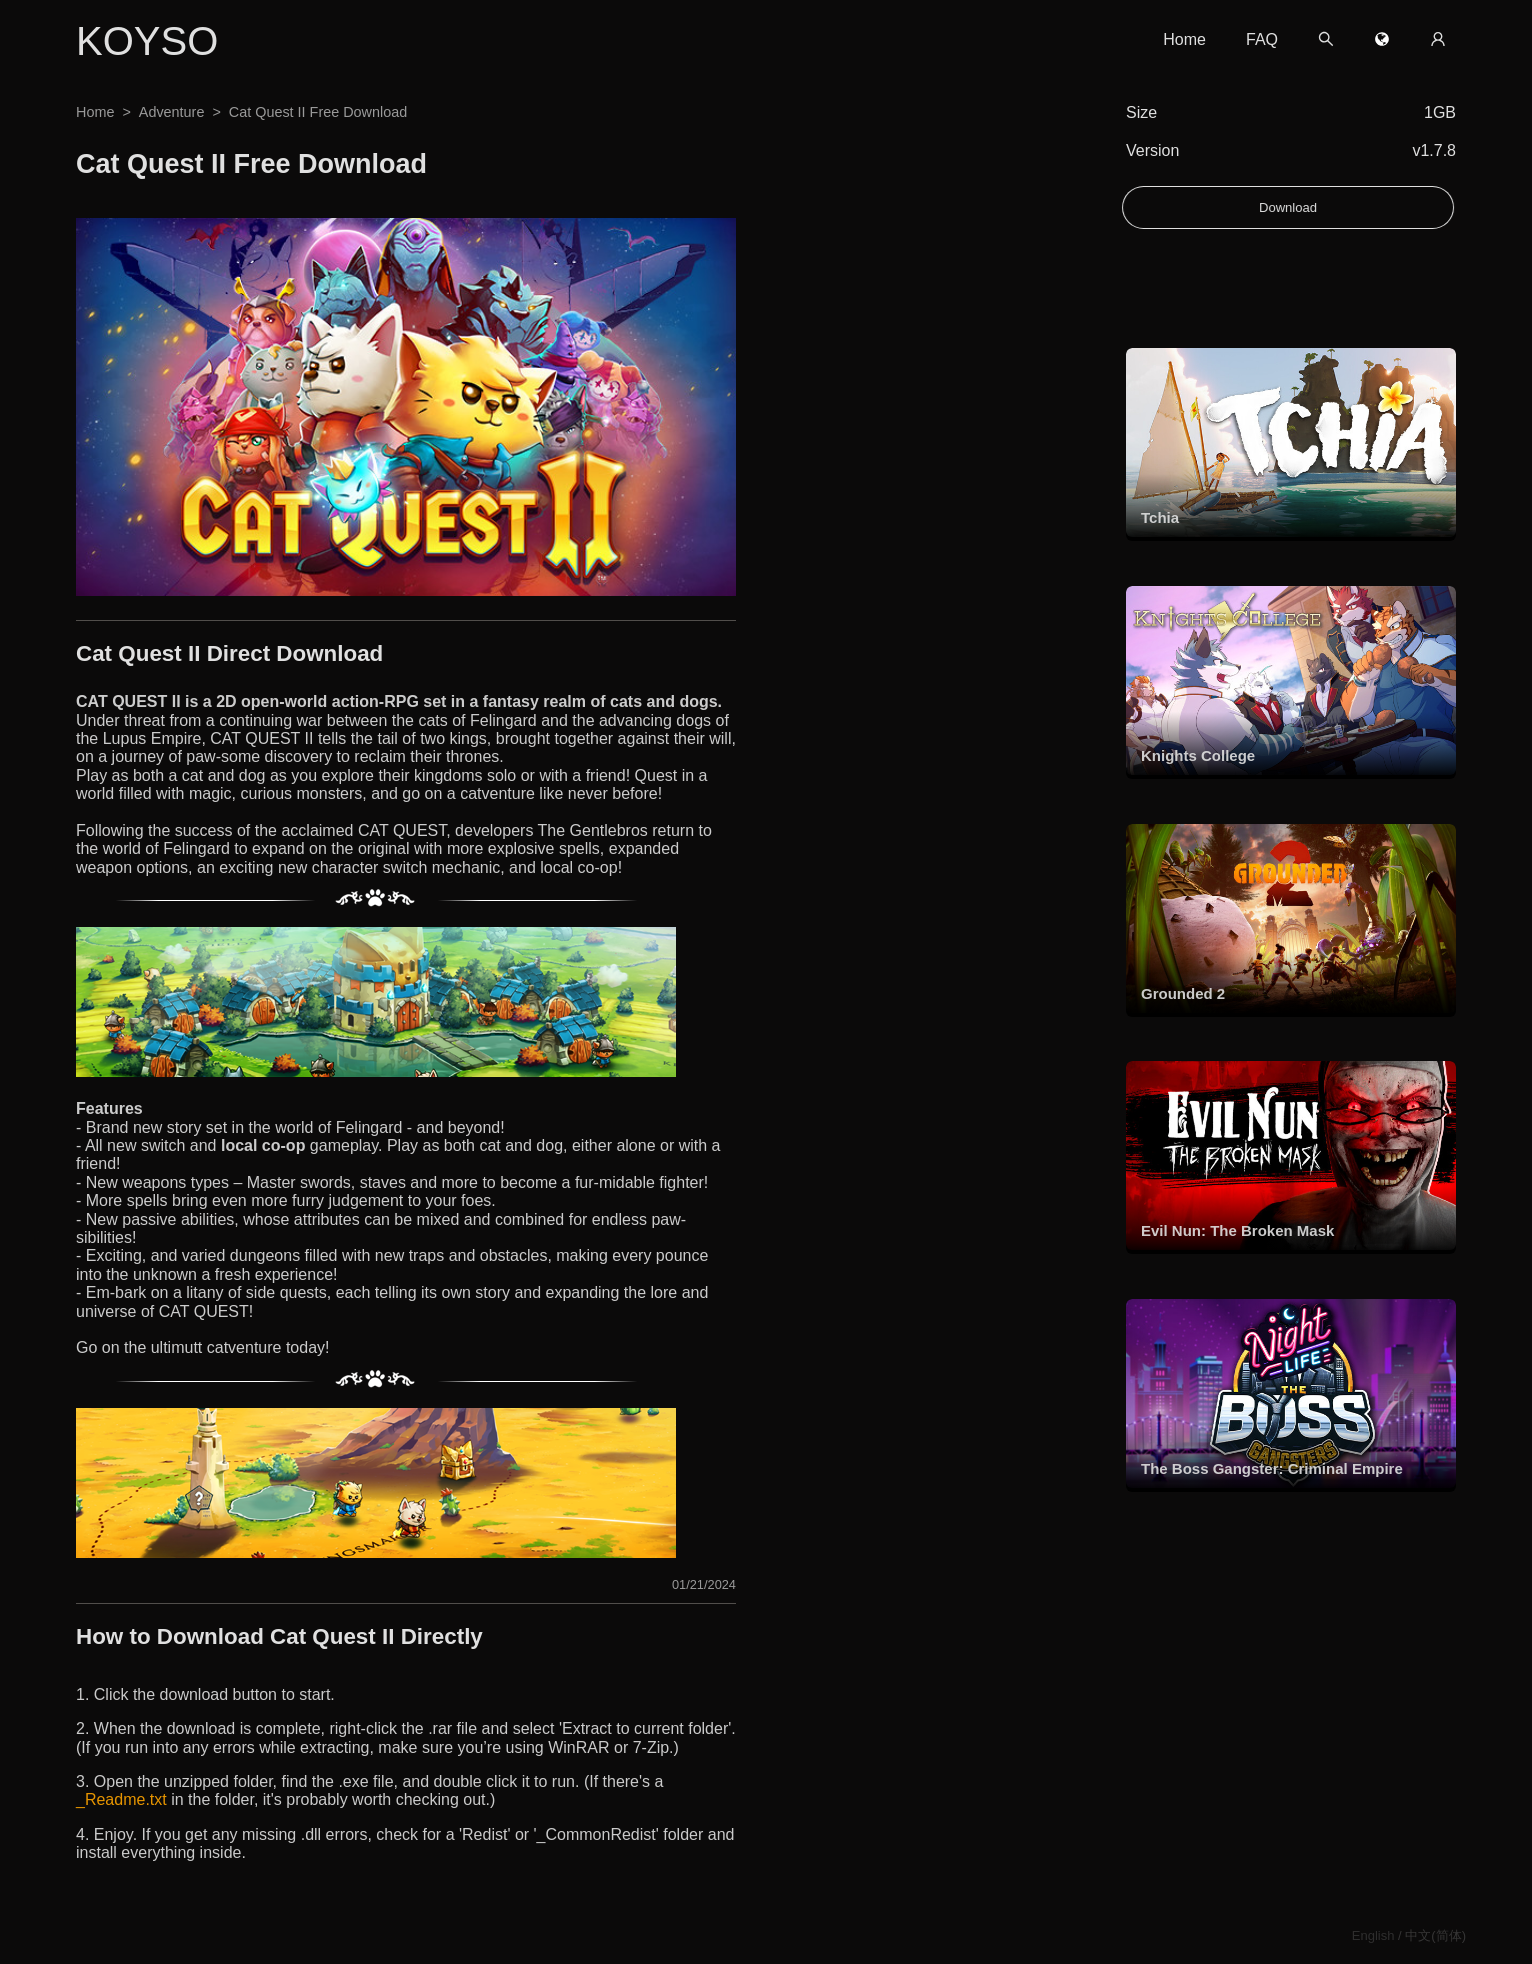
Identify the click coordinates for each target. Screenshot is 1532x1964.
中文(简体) (1435, 1935)
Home (1184, 39)
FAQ (1262, 39)
